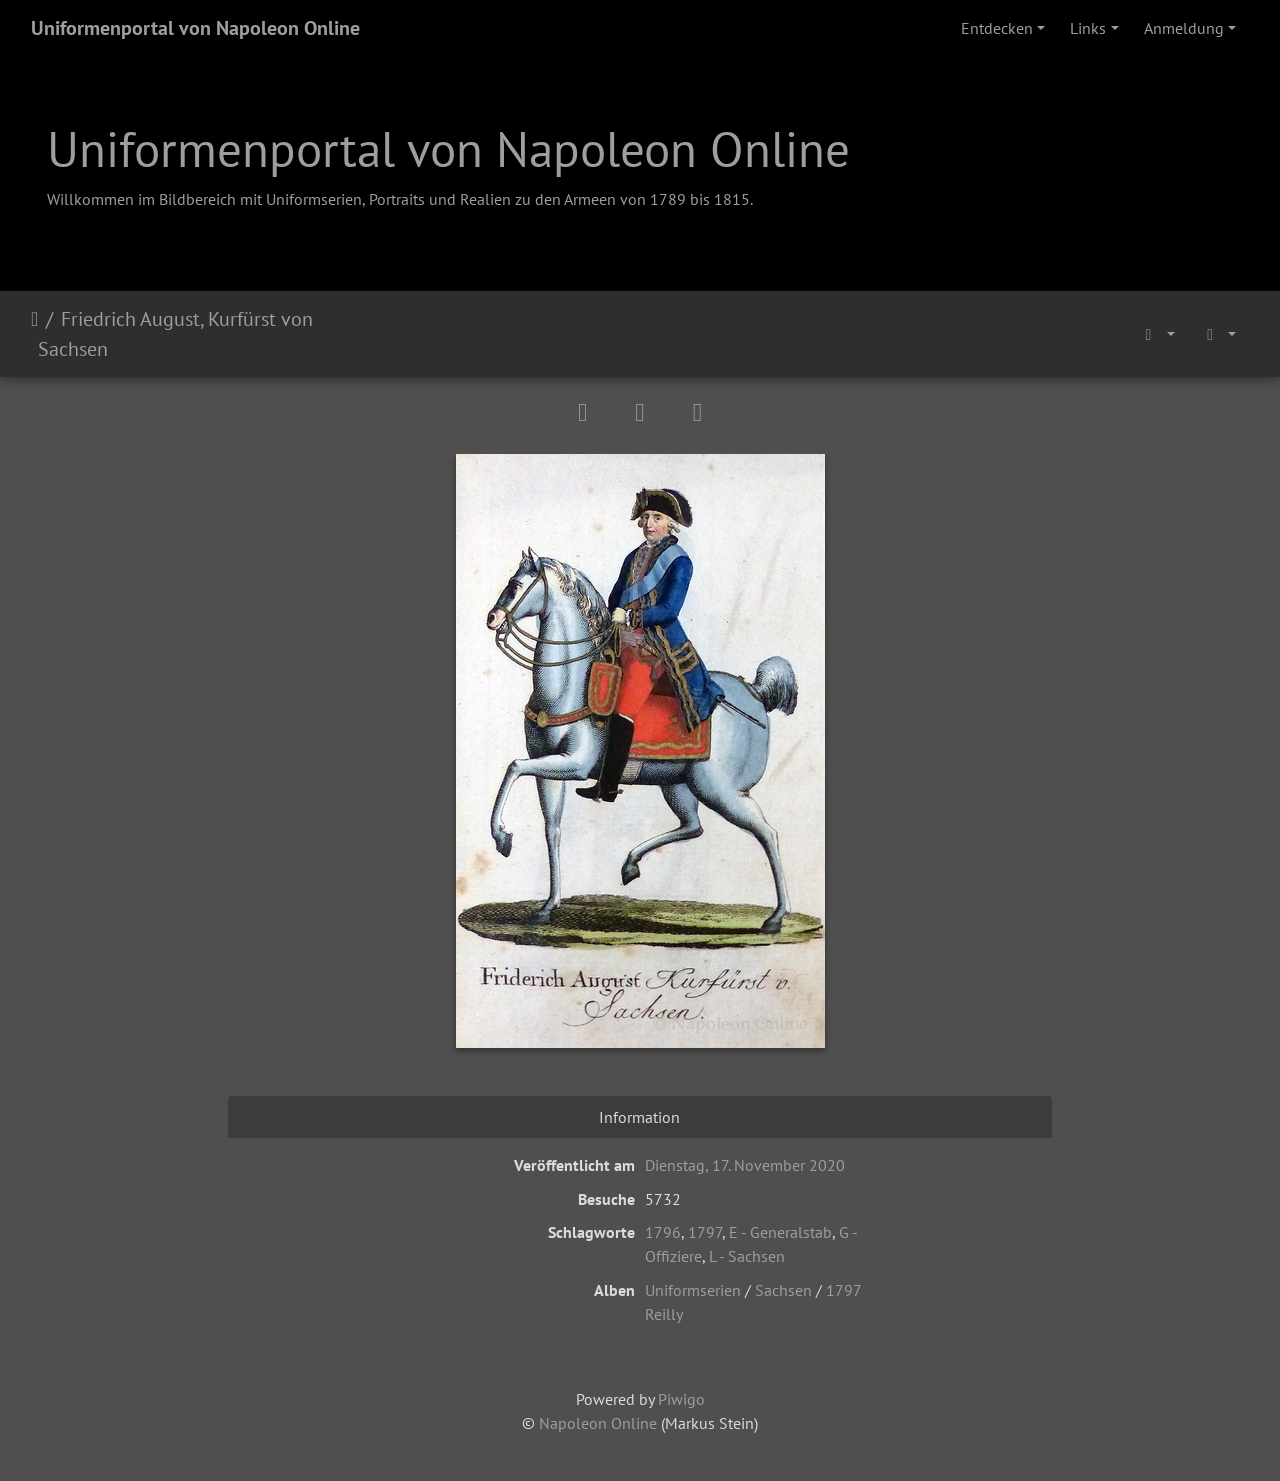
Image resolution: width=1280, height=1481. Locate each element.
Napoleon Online (598, 1423)
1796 (663, 1232)
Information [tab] (639, 1117)
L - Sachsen (747, 1256)
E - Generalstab (780, 1232)
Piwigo (681, 1399)
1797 (705, 1232)
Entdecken (997, 28)
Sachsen (783, 1290)
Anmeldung (1184, 28)
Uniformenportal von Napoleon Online (195, 28)
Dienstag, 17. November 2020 (745, 1165)
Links (1088, 28)
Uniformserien (693, 1290)
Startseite (34, 334)
